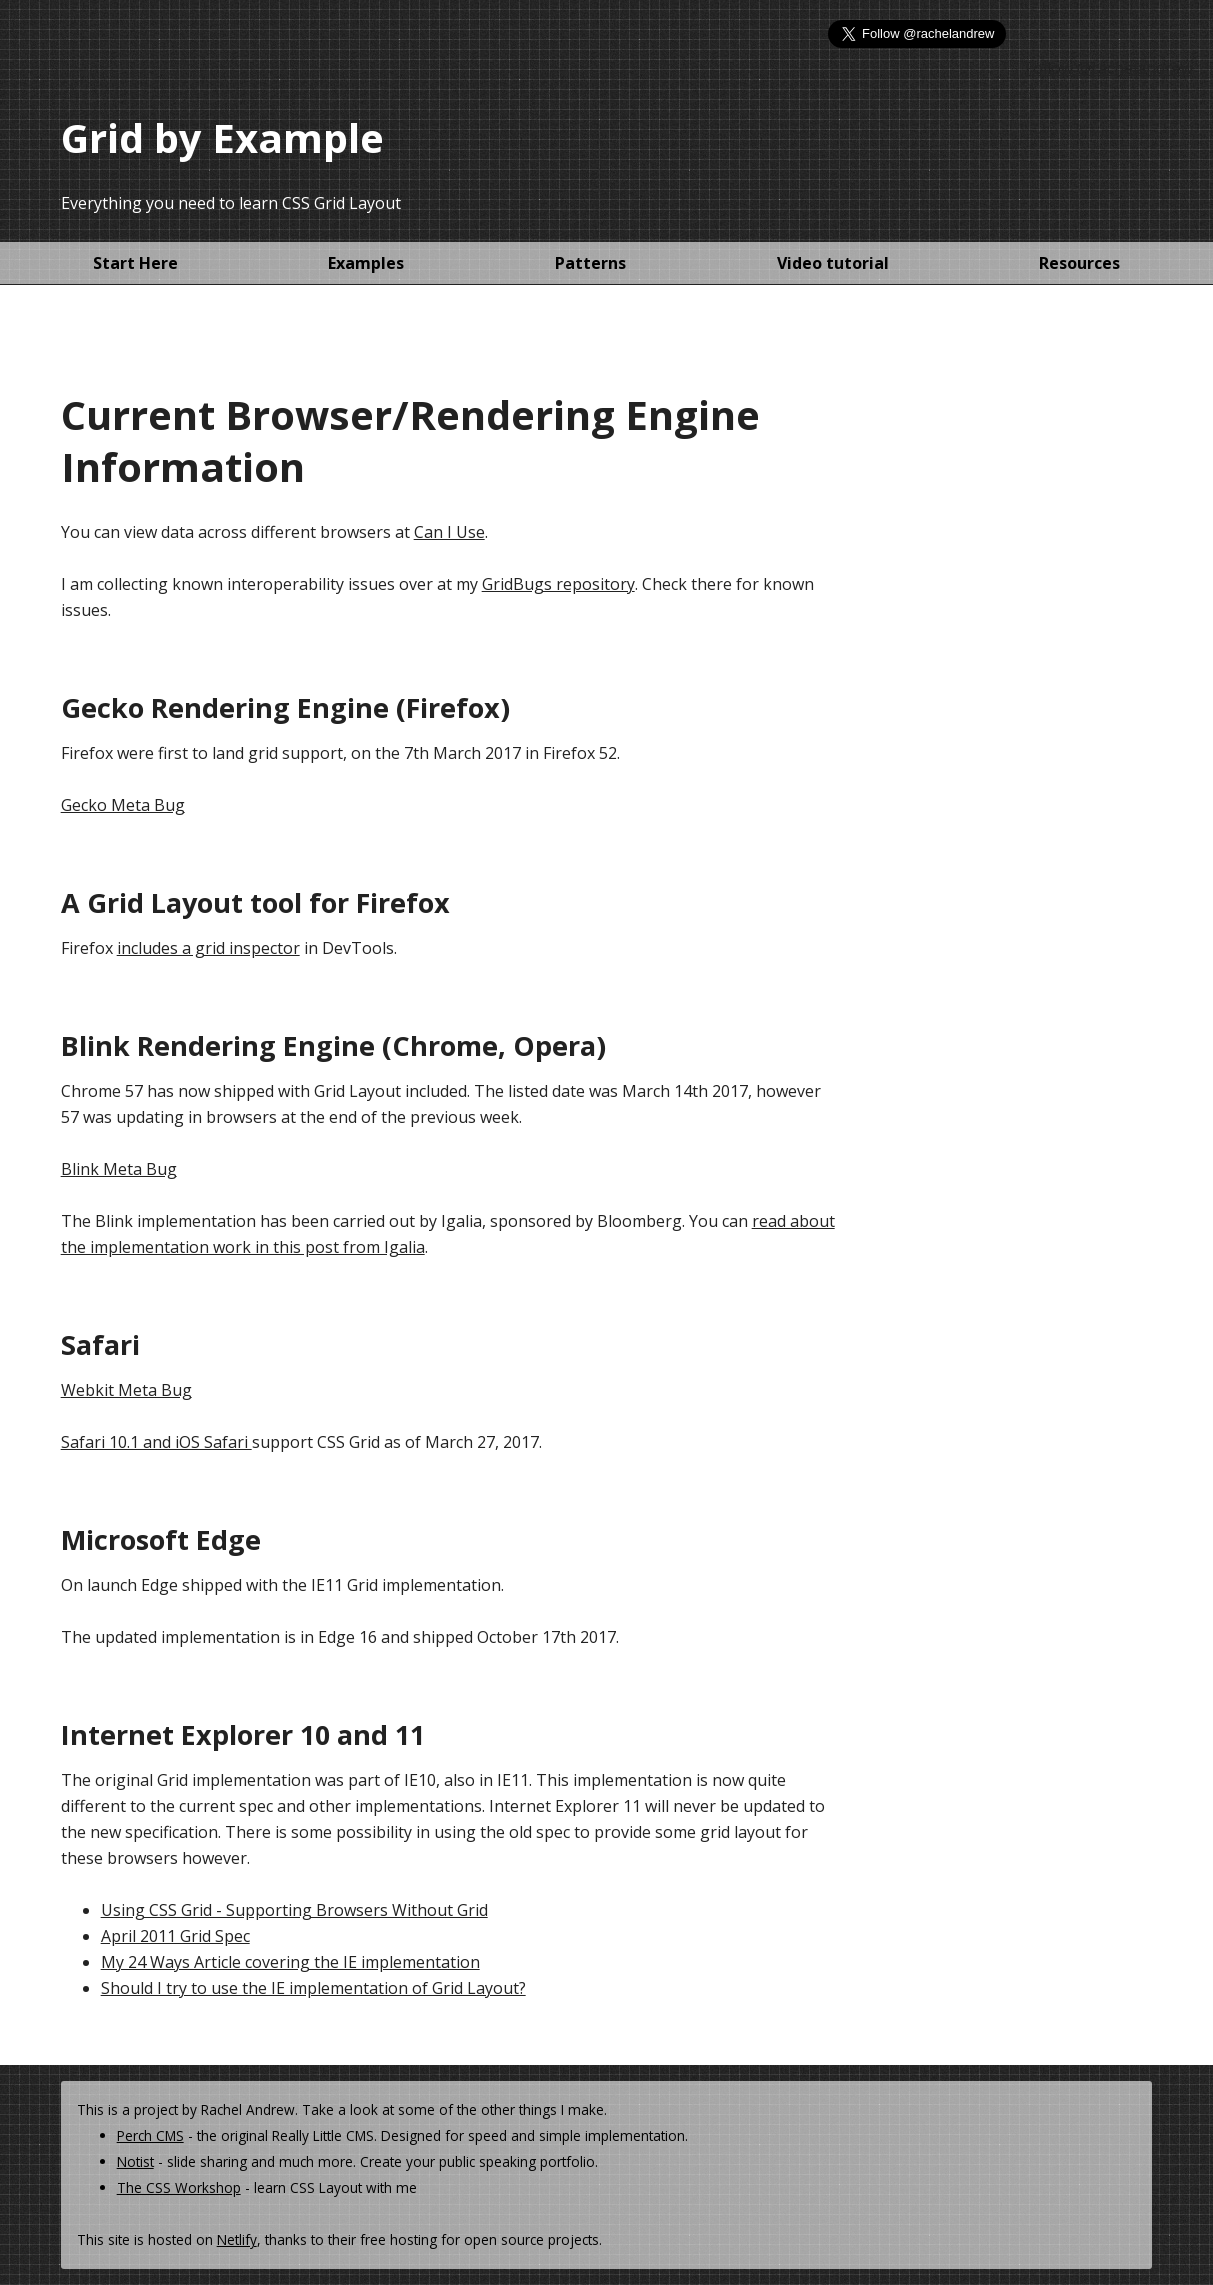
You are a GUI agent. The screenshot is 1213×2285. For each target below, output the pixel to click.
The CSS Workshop (179, 2187)
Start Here (135, 263)
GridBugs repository (558, 584)
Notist (135, 2161)
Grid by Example (222, 137)
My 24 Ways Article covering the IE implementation (290, 1962)
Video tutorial (833, 263)
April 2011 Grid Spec (175, 1936)
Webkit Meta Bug (126, 1390)
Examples (366, 263)
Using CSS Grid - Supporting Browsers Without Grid (294, 1910)
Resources (1079, 263)
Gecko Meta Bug (123, 805)
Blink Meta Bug (119, 1169)
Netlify (237, 2239)
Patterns (590, 263)
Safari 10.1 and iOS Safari (156, 1442)
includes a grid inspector (208, 948)
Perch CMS (150, 2135)
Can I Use (449, 532)
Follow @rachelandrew (1109, 68)
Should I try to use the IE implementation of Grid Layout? (313, 1988)
